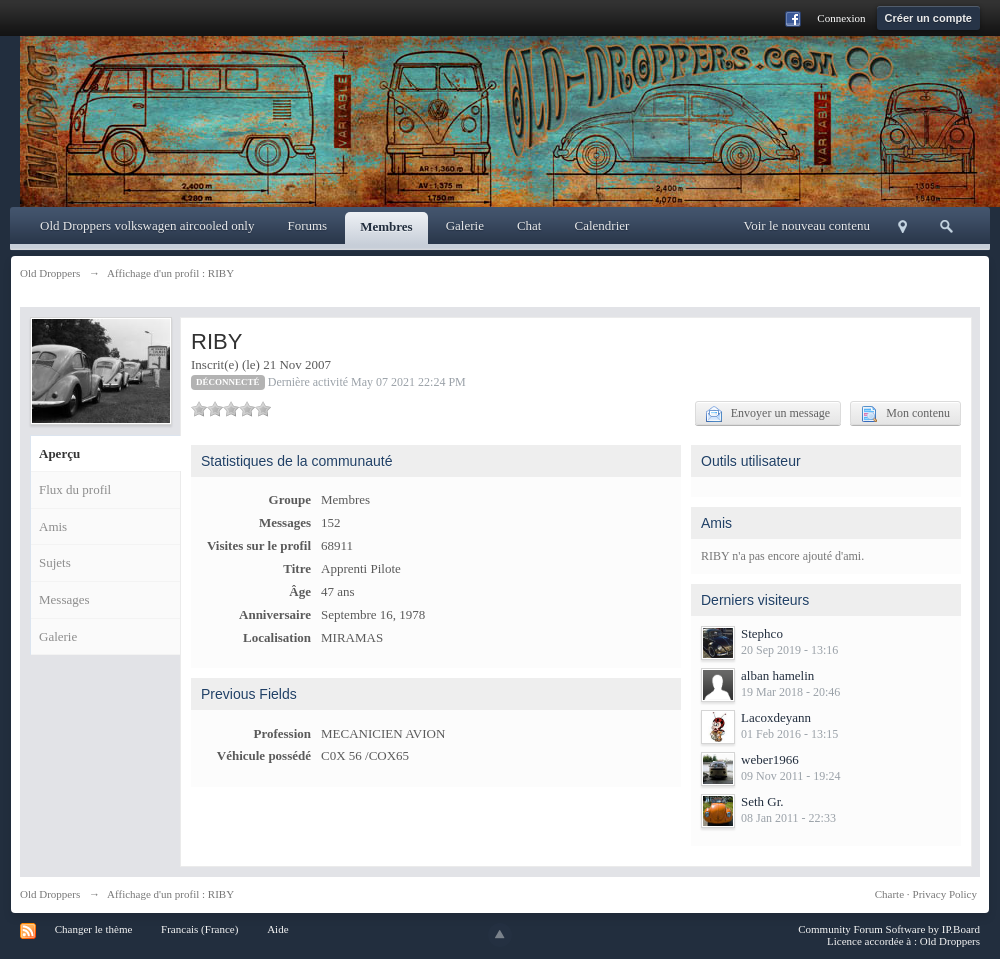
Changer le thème (94, 929)
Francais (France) (199, 929)
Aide (277, 929)
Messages (64, 599)
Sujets (55, 562)
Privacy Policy (945, 894)
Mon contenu (905, 414)
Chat (529, 225)
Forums (307, 225)
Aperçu (59, 453)
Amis (53, 526)
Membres (386, 226)
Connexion (841, 18)
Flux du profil (75, 489)
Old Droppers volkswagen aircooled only (147, 225)
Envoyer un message (768, 414)
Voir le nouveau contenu (807, 225)
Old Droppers (50, 894)
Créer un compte (928, 18)
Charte (889, 894)
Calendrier (601, 225)
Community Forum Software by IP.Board (889, 929)
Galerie (465, 225)
